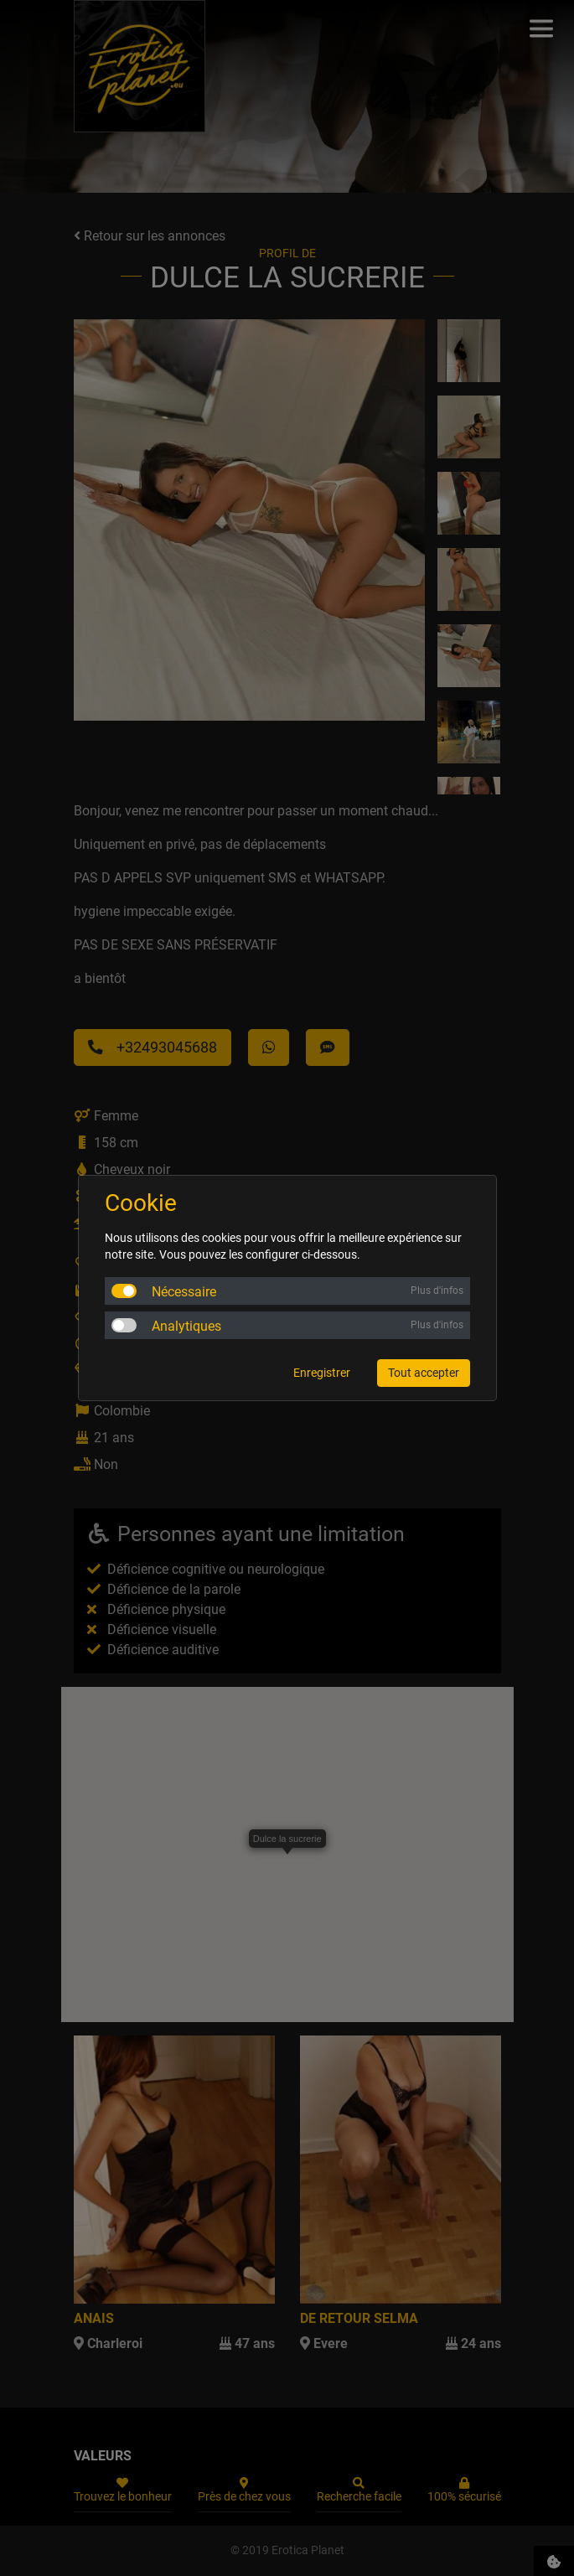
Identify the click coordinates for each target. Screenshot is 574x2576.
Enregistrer (321, 1372)
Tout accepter (423, 1372)
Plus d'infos (437, 1290)
